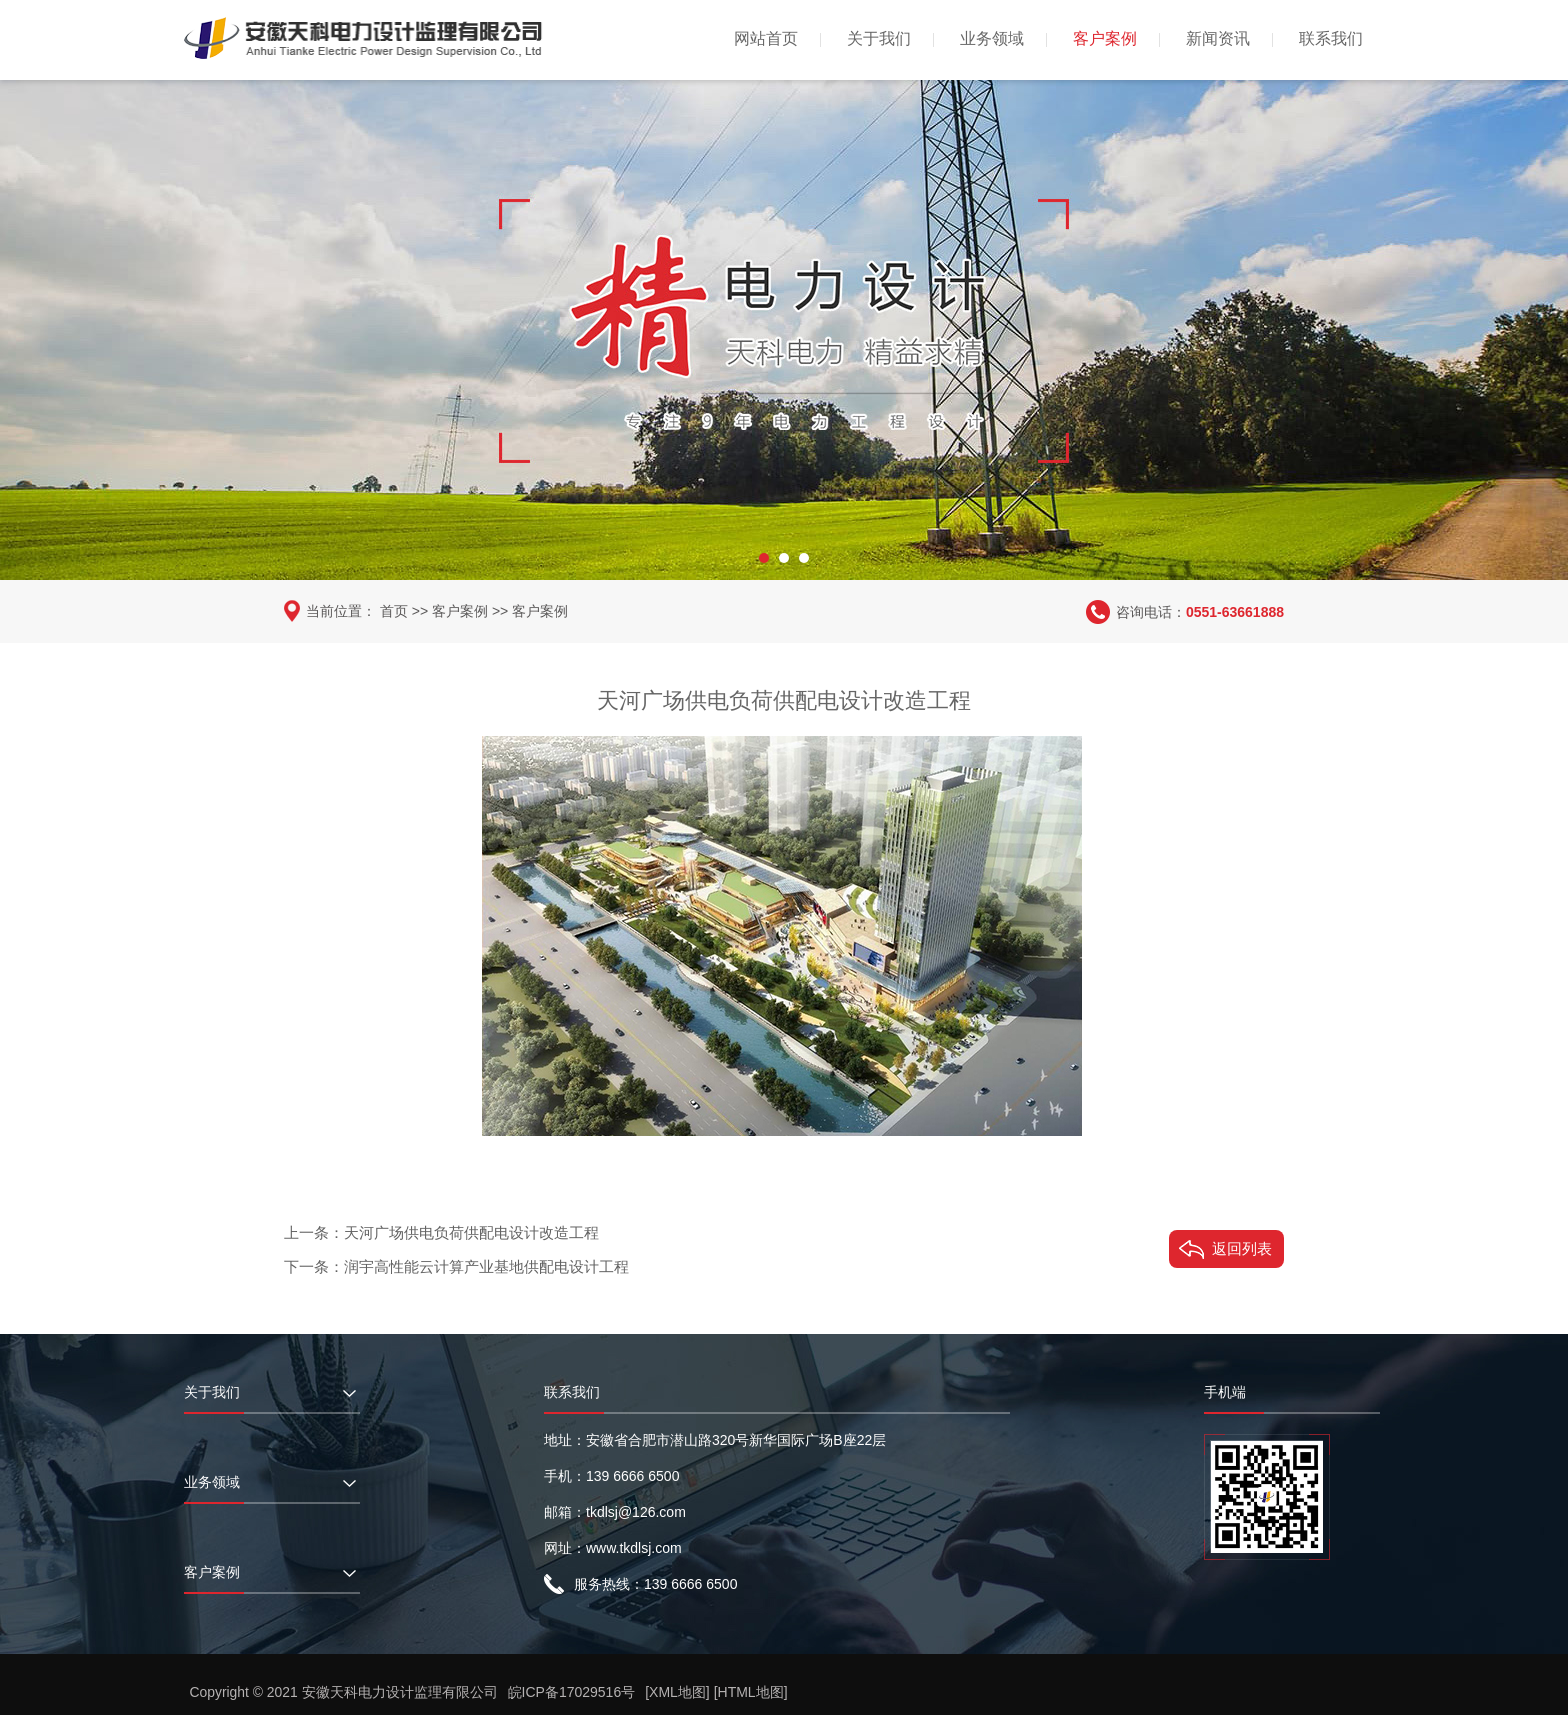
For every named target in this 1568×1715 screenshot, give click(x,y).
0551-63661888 (1235, 611)
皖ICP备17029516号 (572, 1692)
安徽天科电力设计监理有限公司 (400, 1692)
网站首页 (766, 38)
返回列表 (1242, 1247)
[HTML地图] (751, 1692)
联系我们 (1331, 38)
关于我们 (879, 38)
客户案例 (1105, 38)
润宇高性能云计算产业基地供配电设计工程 (486, 1265)
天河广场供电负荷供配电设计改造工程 (471, 1231)
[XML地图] (678, 1692)
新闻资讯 (1218, 38)
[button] (764, 555)
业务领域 (992, 38)
